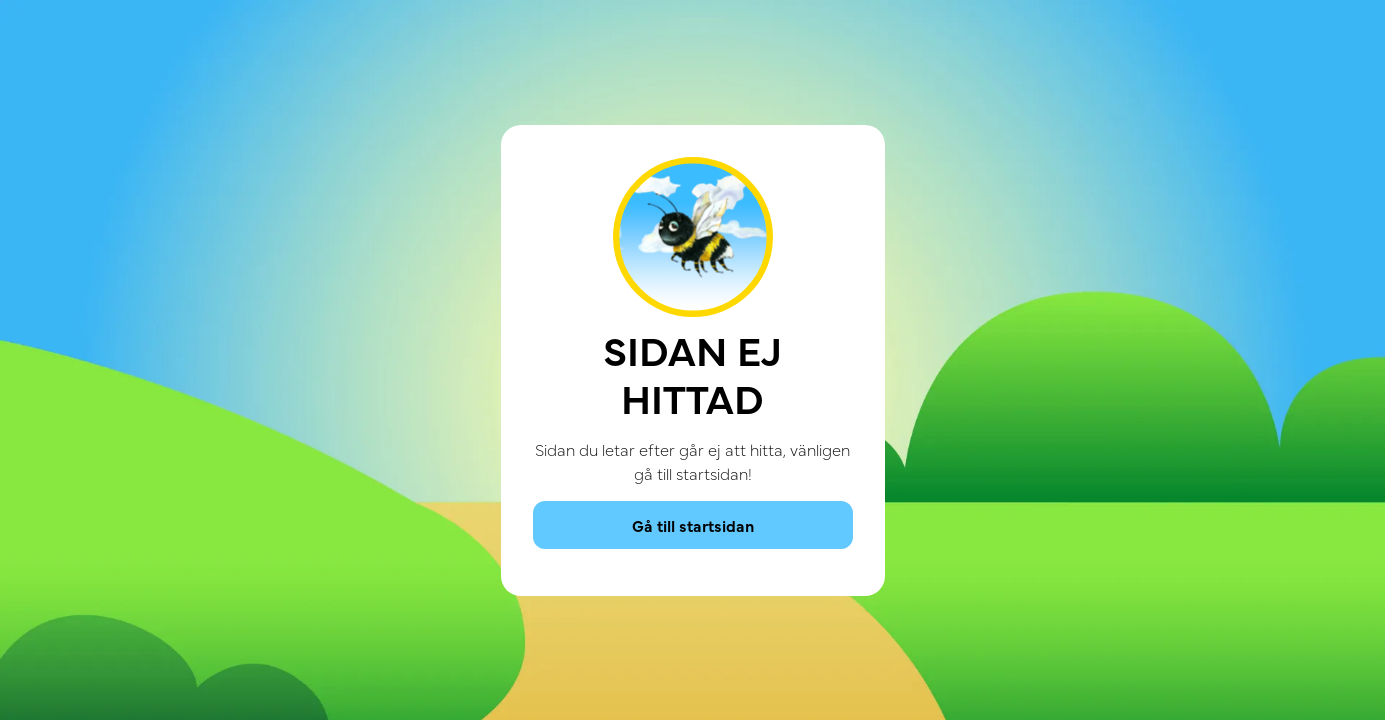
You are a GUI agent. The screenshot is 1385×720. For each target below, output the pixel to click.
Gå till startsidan (693, 525)
